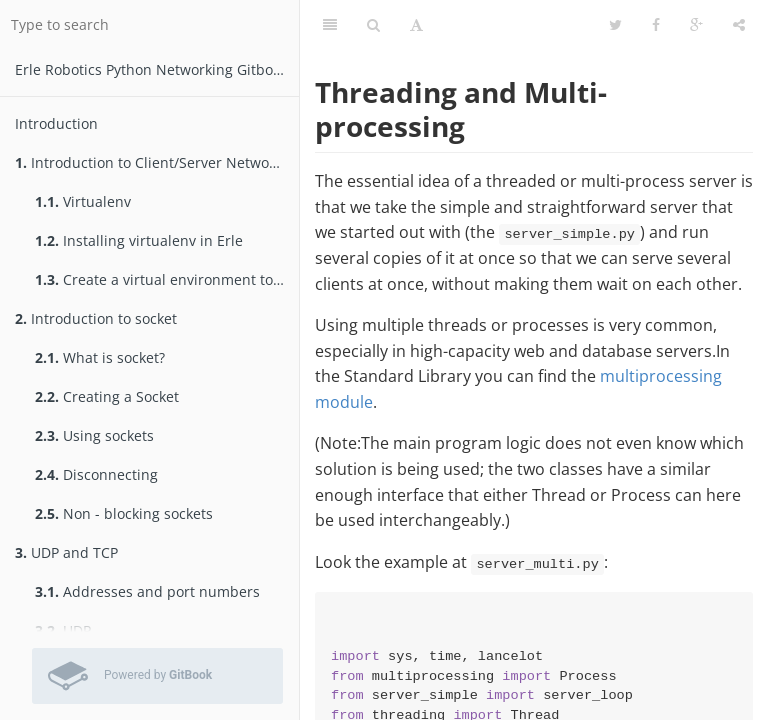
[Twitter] (615, 25)
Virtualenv (83, 201)
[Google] (696, 25)
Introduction (56, 123)
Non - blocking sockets (124, 513)
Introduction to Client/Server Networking (157, 162)
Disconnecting (96, 474)
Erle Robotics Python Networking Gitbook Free (157, 69)
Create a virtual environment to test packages (167, 279)
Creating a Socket (107, 396)
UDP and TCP (66, 552)
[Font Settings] (416, 25)
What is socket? (100, 357)
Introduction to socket (96, 318)
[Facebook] (656, 25)
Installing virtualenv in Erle (139, 240)
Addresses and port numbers (147, 591)
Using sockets (94, 435)
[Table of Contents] (330, 25)
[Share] (739, 25)
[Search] (373, 25)
